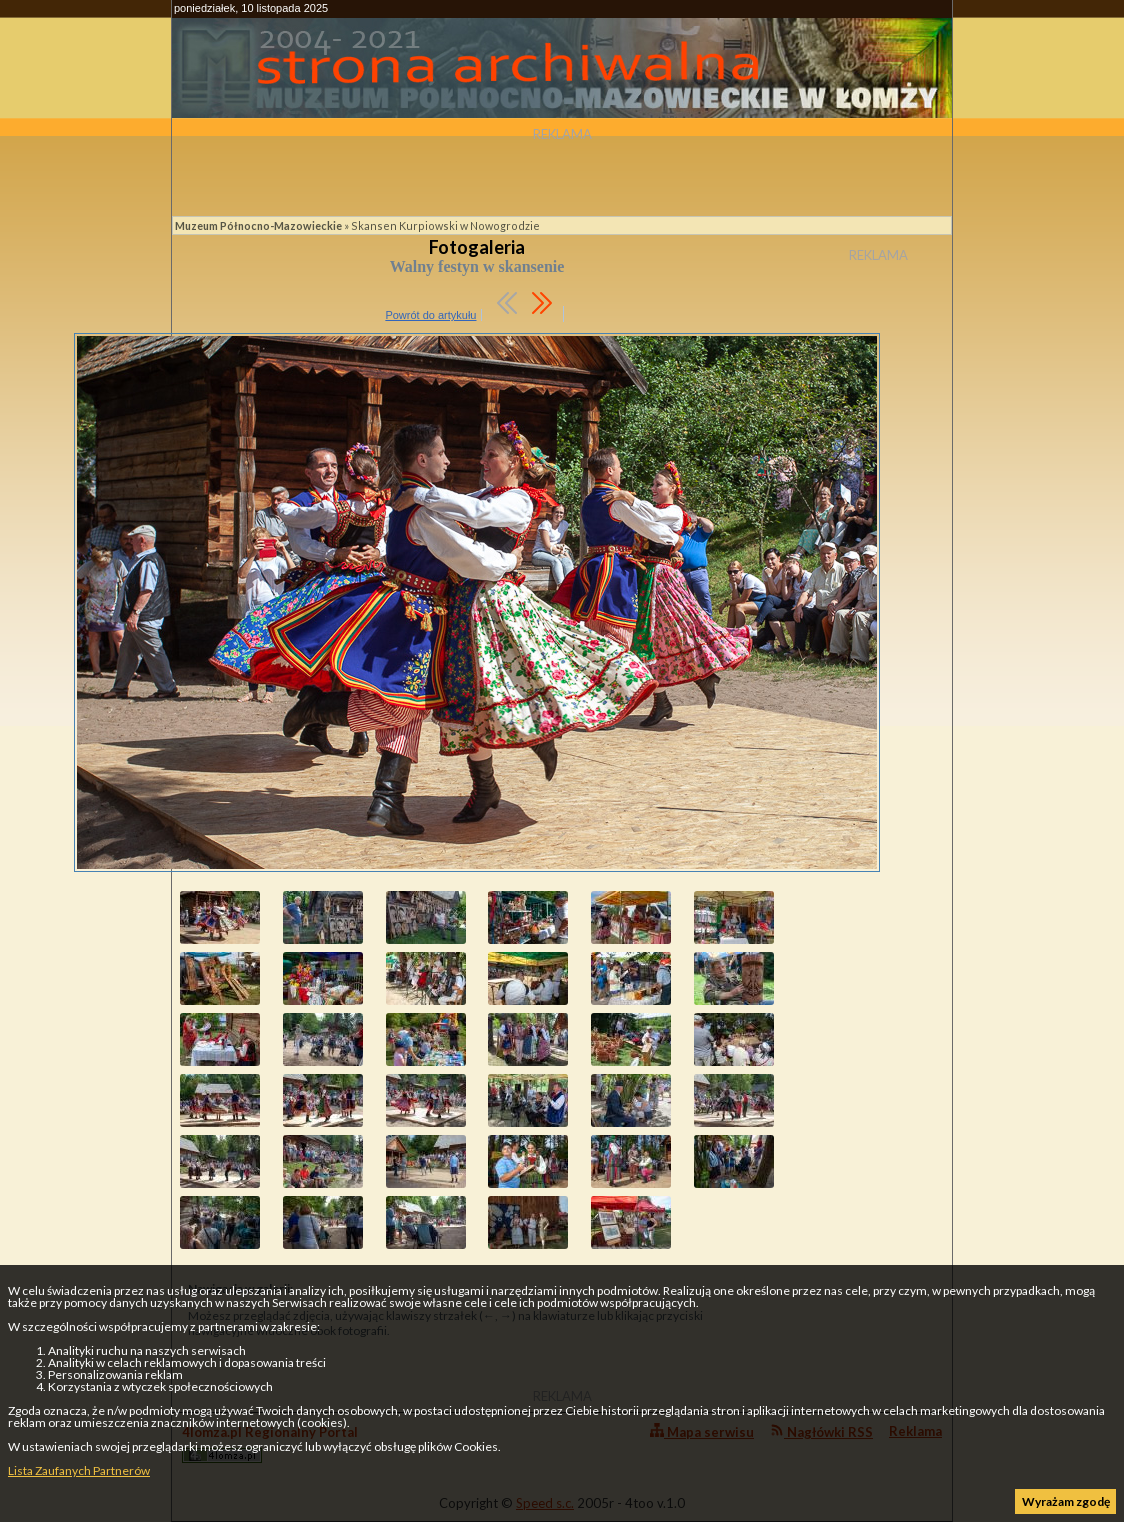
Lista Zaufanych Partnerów (79, 1470)
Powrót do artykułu (430, 315)
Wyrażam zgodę (1066, 1501)
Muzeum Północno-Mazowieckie (258, 225)
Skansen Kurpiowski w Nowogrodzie (445, 225)
